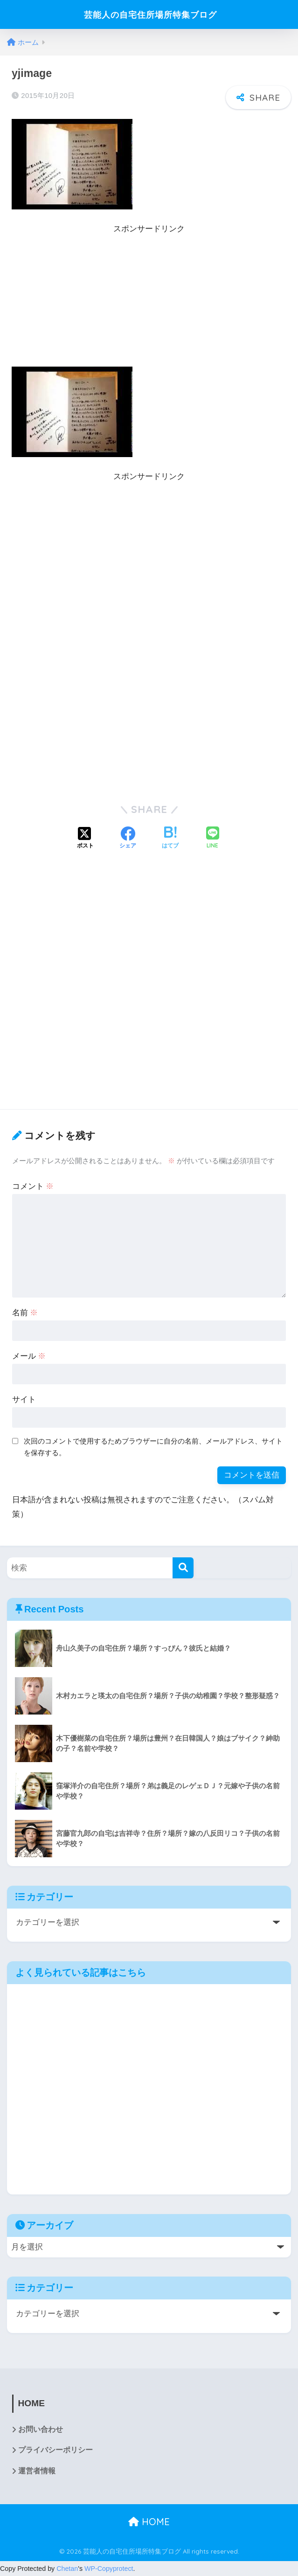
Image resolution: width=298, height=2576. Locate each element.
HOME (149, 2522)
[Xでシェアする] (85, 838)
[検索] (183, 1567)
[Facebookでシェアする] (127, 838)
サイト (24, 1399)
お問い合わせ (40, 2430)
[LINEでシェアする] (212, 838)
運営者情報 (36, 2472)
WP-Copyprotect (108, 2569)
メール (29, 1356)
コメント (33, 1186)
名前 (25, 1312)
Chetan (67, 2569)
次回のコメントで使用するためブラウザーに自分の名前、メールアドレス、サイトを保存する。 (153, 1447)
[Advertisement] (149, 301)
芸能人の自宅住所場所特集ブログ (150, 14)
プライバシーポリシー (55, 2451)
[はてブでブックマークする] (170, 838)
